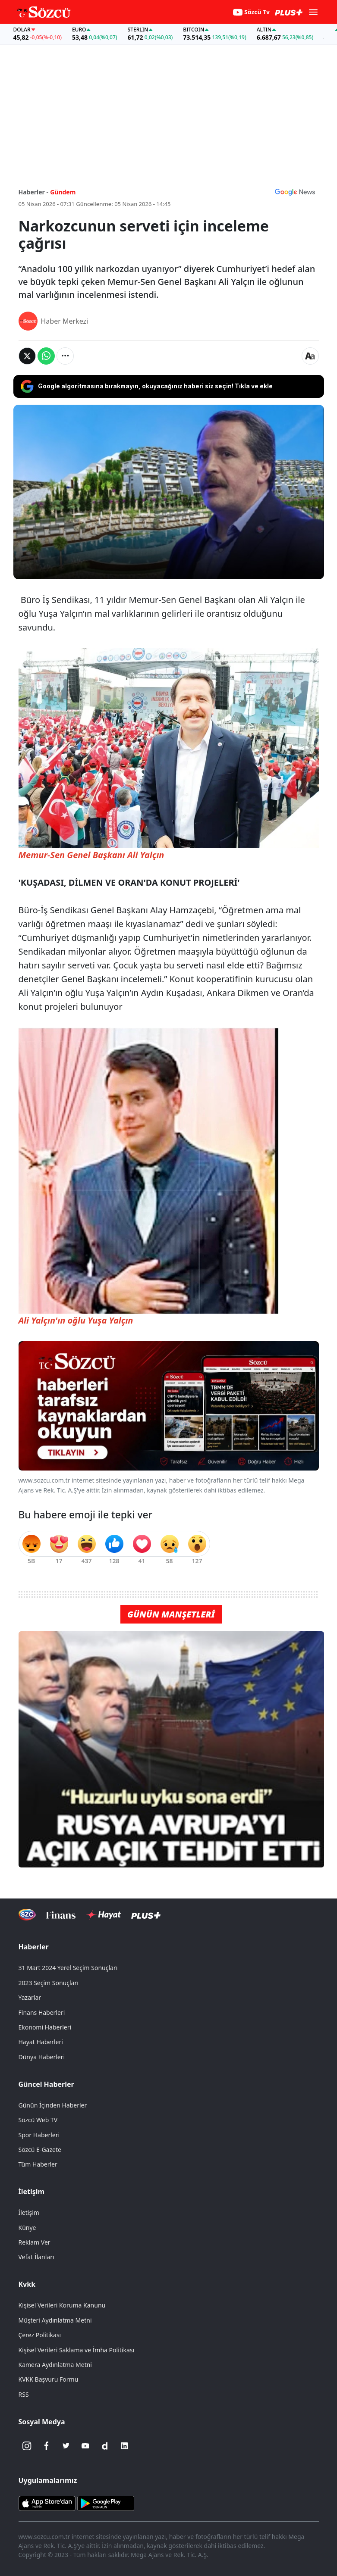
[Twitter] (66, 2445)
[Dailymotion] (104, 2445)
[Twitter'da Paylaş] (27, 356)
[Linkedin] (124, 2445)
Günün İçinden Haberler (53, 2105)
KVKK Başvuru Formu (49, 2379)
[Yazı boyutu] (310, 356)
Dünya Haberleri (42, 2057)
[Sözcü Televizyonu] (27, 1914)
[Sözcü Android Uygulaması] (105, 2502)
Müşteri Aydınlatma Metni (55, 2320)
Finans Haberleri (42, 2012)
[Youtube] (85, 2445)
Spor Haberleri (39, 2135)
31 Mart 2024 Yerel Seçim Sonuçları (68, 1968)
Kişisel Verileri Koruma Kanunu (62, 2305)
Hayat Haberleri (41, 2042)
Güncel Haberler (46, 2084)
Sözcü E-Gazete (40, 2149)
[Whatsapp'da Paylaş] (46, 356)
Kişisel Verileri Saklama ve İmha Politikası (77, 2350)
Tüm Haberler (38, 2164)
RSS (24, 2394)
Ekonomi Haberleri (45, 2027)
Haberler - (33, 192)
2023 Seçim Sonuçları (49, 1983)
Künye (27, 2227)
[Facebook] (46, 2445)
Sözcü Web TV (38, 2120)
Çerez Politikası (40, 2335)
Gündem (63, 192)
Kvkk (27, 2284)
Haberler (34, 1947)
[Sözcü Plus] (146, 1914)
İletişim (32, 2191)
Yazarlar (30, 1997)
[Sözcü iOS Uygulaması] (47, 2502)
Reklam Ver (34, 2242)
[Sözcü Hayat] (103, 1915)
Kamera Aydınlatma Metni (55, 2365)
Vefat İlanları (36, 2257)
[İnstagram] (27, 2445)
